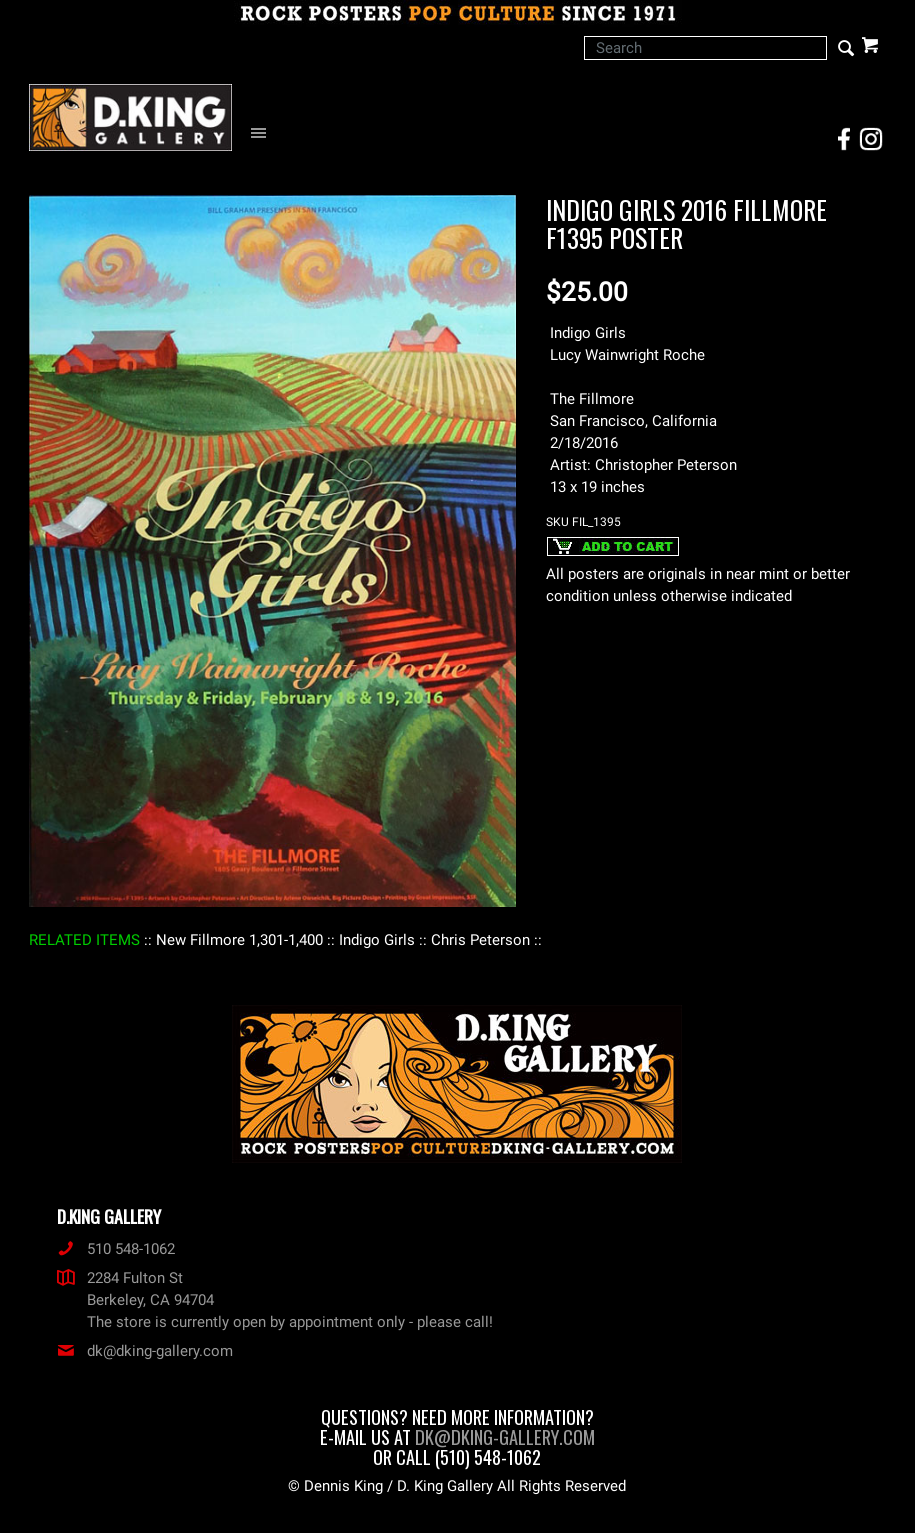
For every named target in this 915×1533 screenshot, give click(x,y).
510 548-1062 (116, 1249)
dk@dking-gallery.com (145, 1351)
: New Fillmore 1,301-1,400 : (239, 940)
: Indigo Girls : (377, 940)
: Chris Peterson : (480, 940)
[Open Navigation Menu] (263, 133)
